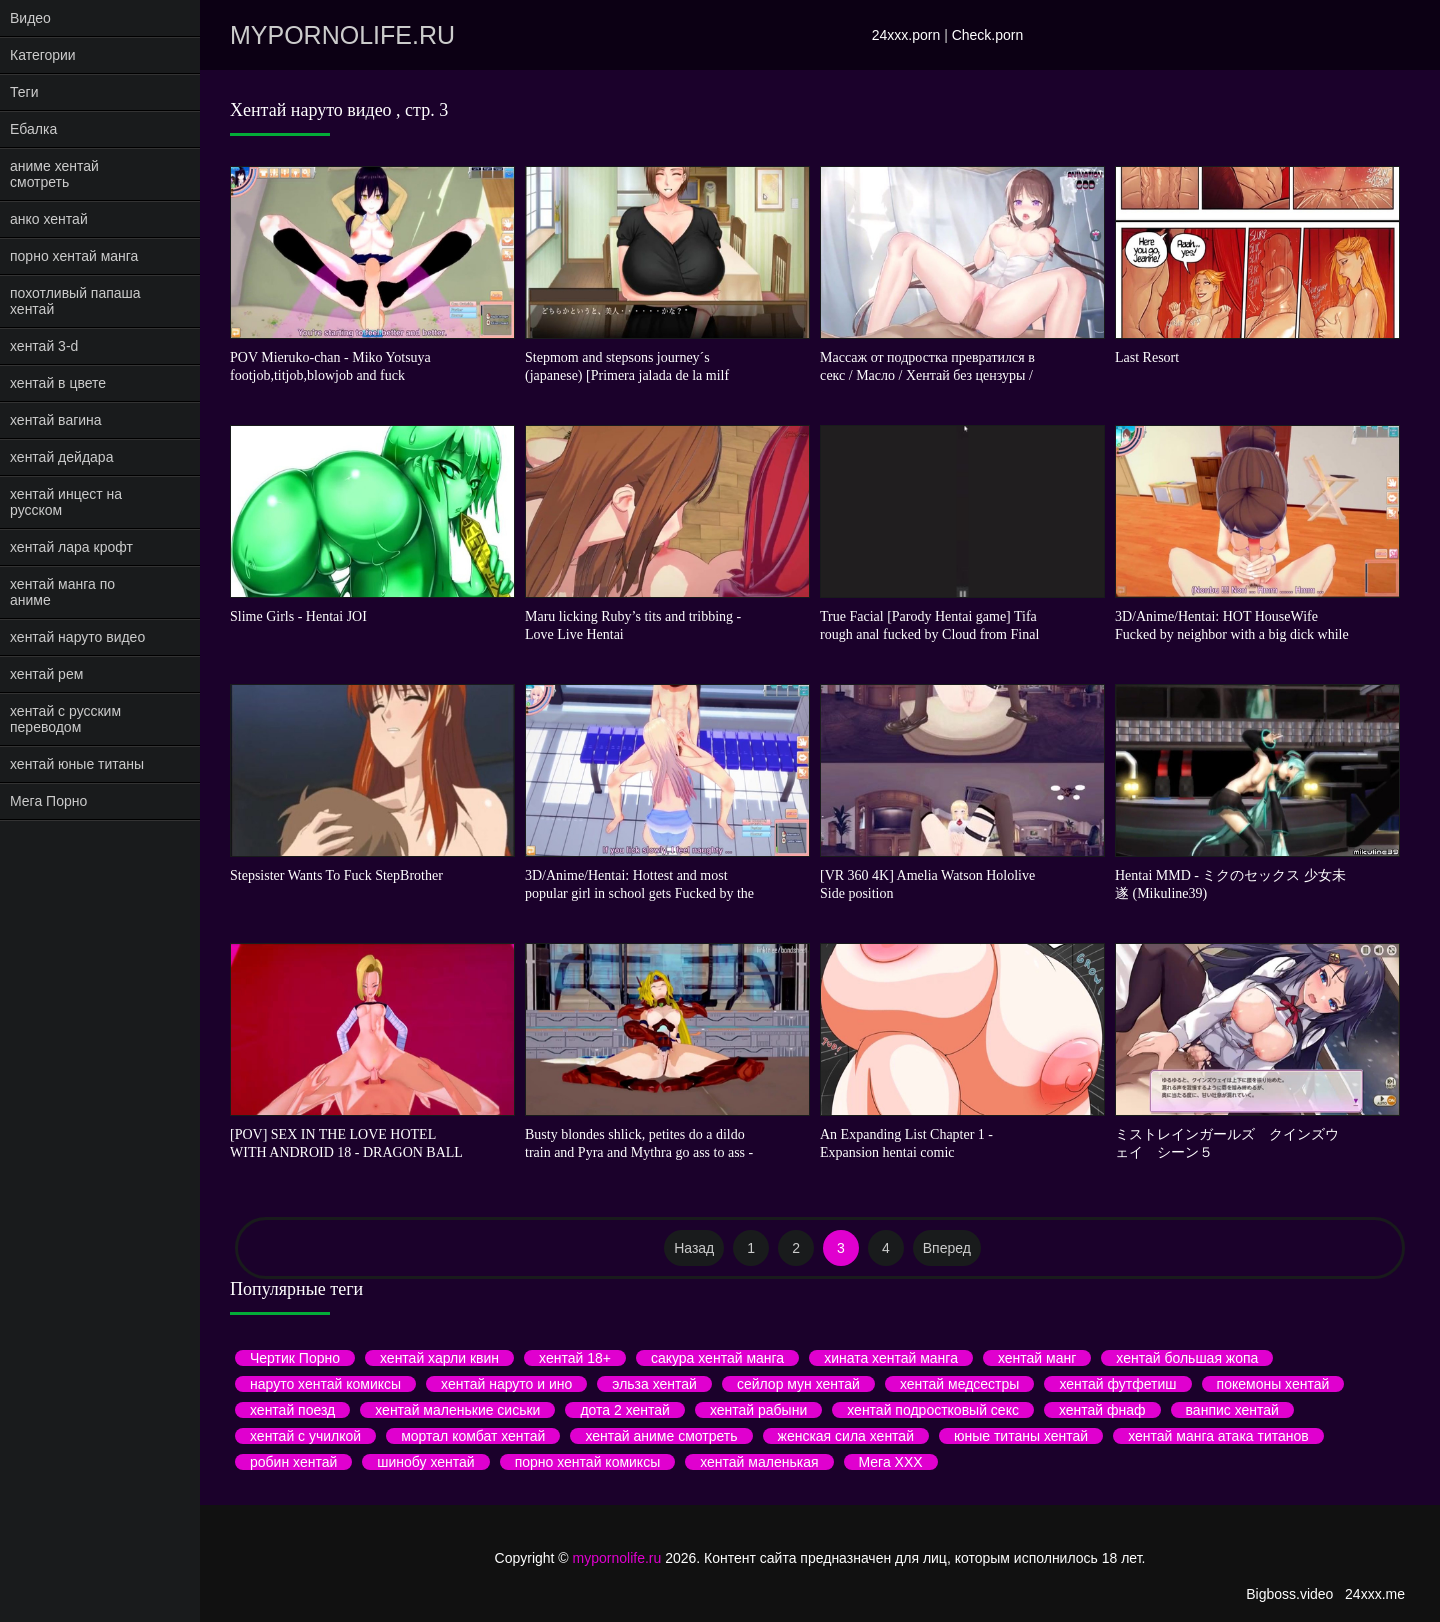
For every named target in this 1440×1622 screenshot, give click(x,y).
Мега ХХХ (891, 1462)
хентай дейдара (61, 457)
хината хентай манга (891, 1358)
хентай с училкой (305, 1436)
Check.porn (988, 35)
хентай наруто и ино (506, 1384)
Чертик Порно (295, 1358)
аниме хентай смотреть (54, 174)
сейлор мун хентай (798, 1384)
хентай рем (46, 674)
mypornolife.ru (342, 35)
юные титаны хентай (1021, 1436)
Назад (694, 1248)
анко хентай (49, 219)
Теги (24, 92)
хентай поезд (292, 1410)
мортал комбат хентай (473, 1436)
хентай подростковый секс (933, 1410)
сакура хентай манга (717, 1358)
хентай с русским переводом (65, 719)
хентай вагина (56, 420)
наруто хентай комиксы (325, 1384)
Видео (30, 18)
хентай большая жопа (1187, 1358)
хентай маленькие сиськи (457, 1410)
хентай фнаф (1102, 1410)
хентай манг (1037, 1358)
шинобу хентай (425, 1462)
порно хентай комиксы (588, 1462)
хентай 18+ (575, 1358)
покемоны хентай (1273, 1384)
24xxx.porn (906, 35)
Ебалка (33, 129)
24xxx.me (1375, 1594)
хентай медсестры (959, 1384)
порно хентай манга (74, 256)
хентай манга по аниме (62, 592)
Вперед (947, 1248)
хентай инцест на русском (66, 502)
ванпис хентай (1232, 1410)
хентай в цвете (58, 383)
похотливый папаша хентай (75, 301)
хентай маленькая (759, 1462)
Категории (43, 55)
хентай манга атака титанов (1218, 1436)
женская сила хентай (846, 1436)
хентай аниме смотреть (661, 1436)
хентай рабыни (758, 1410)
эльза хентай (654, 1384)
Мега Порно (48, 801)
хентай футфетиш (1117, 1384)
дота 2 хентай (624, 1410)
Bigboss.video (1289, 1594)
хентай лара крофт (71, 547)
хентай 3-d (44, 346)
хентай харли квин (439, 1358)
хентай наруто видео (77, 637)
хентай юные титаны (77, 764)
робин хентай (293, 1462)
